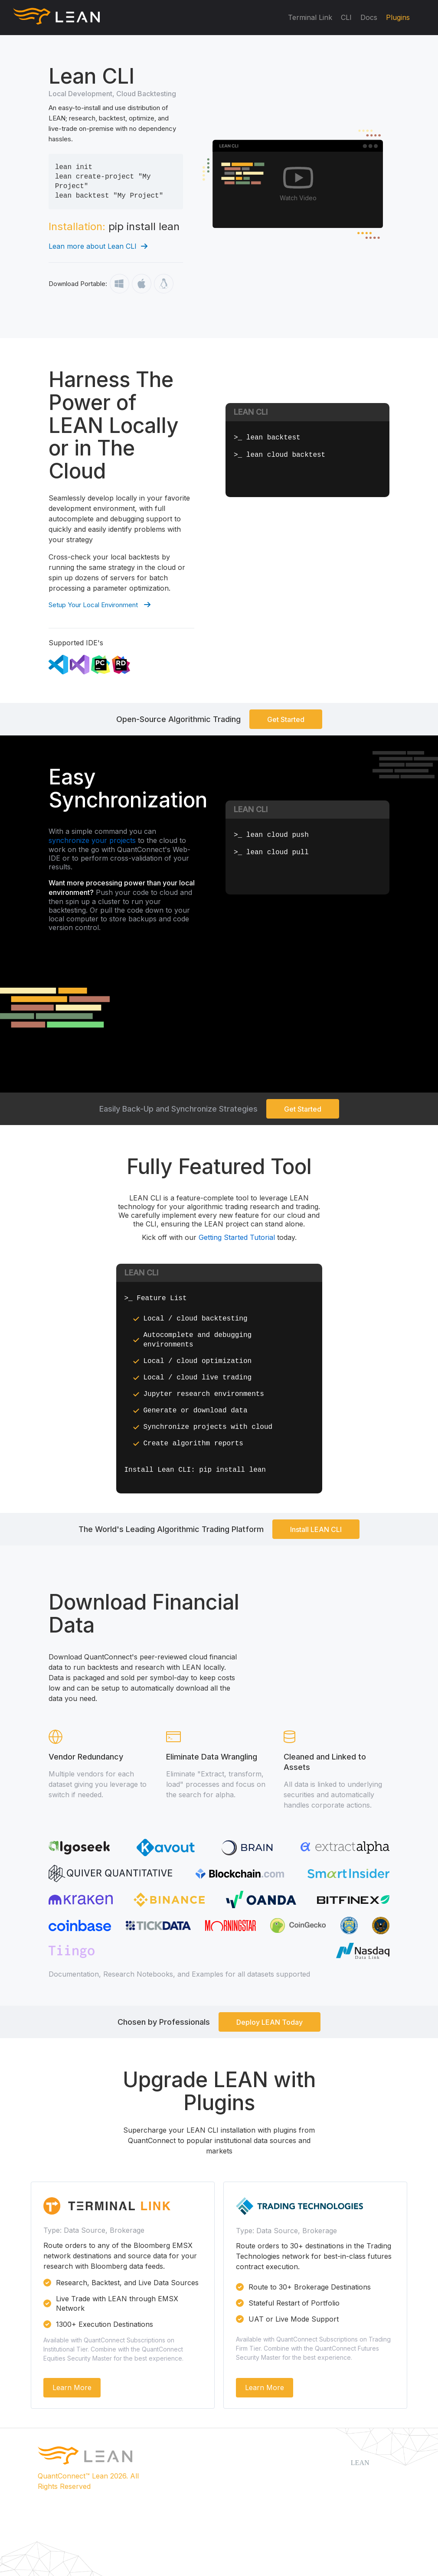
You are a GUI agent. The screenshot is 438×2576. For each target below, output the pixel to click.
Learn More (72, 2387)
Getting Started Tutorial (238, 1237)
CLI (346, 17)
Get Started (285, 719)
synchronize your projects (92, 840)
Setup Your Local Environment (99, 605)
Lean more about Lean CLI (98, 246)
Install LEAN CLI (316, 1529)
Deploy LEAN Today (269, 2022)
